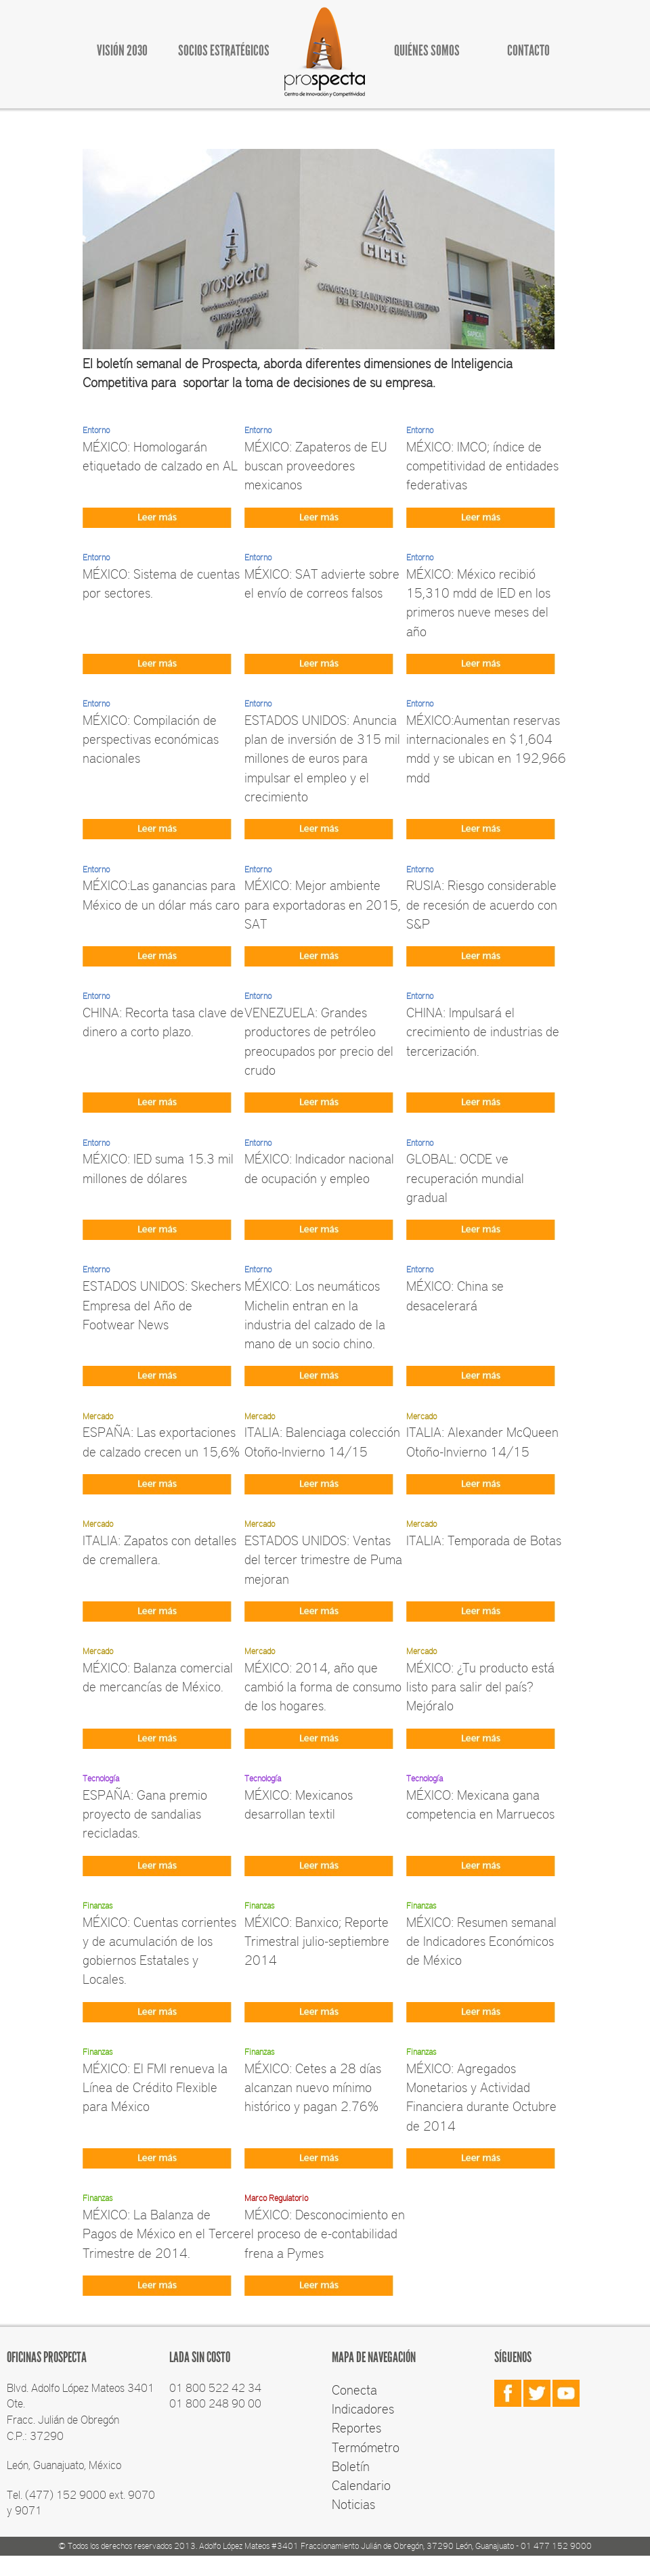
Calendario (361, 2484)
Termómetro (365, 2447)
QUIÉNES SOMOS (427, 50)
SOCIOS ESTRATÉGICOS (223, 50)
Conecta (354, 2389)
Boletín (351, 2465)
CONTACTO (528, 50)
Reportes (356, 2427)
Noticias (353, 2503)
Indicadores (363, 2408)
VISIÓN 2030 (122, 50)
